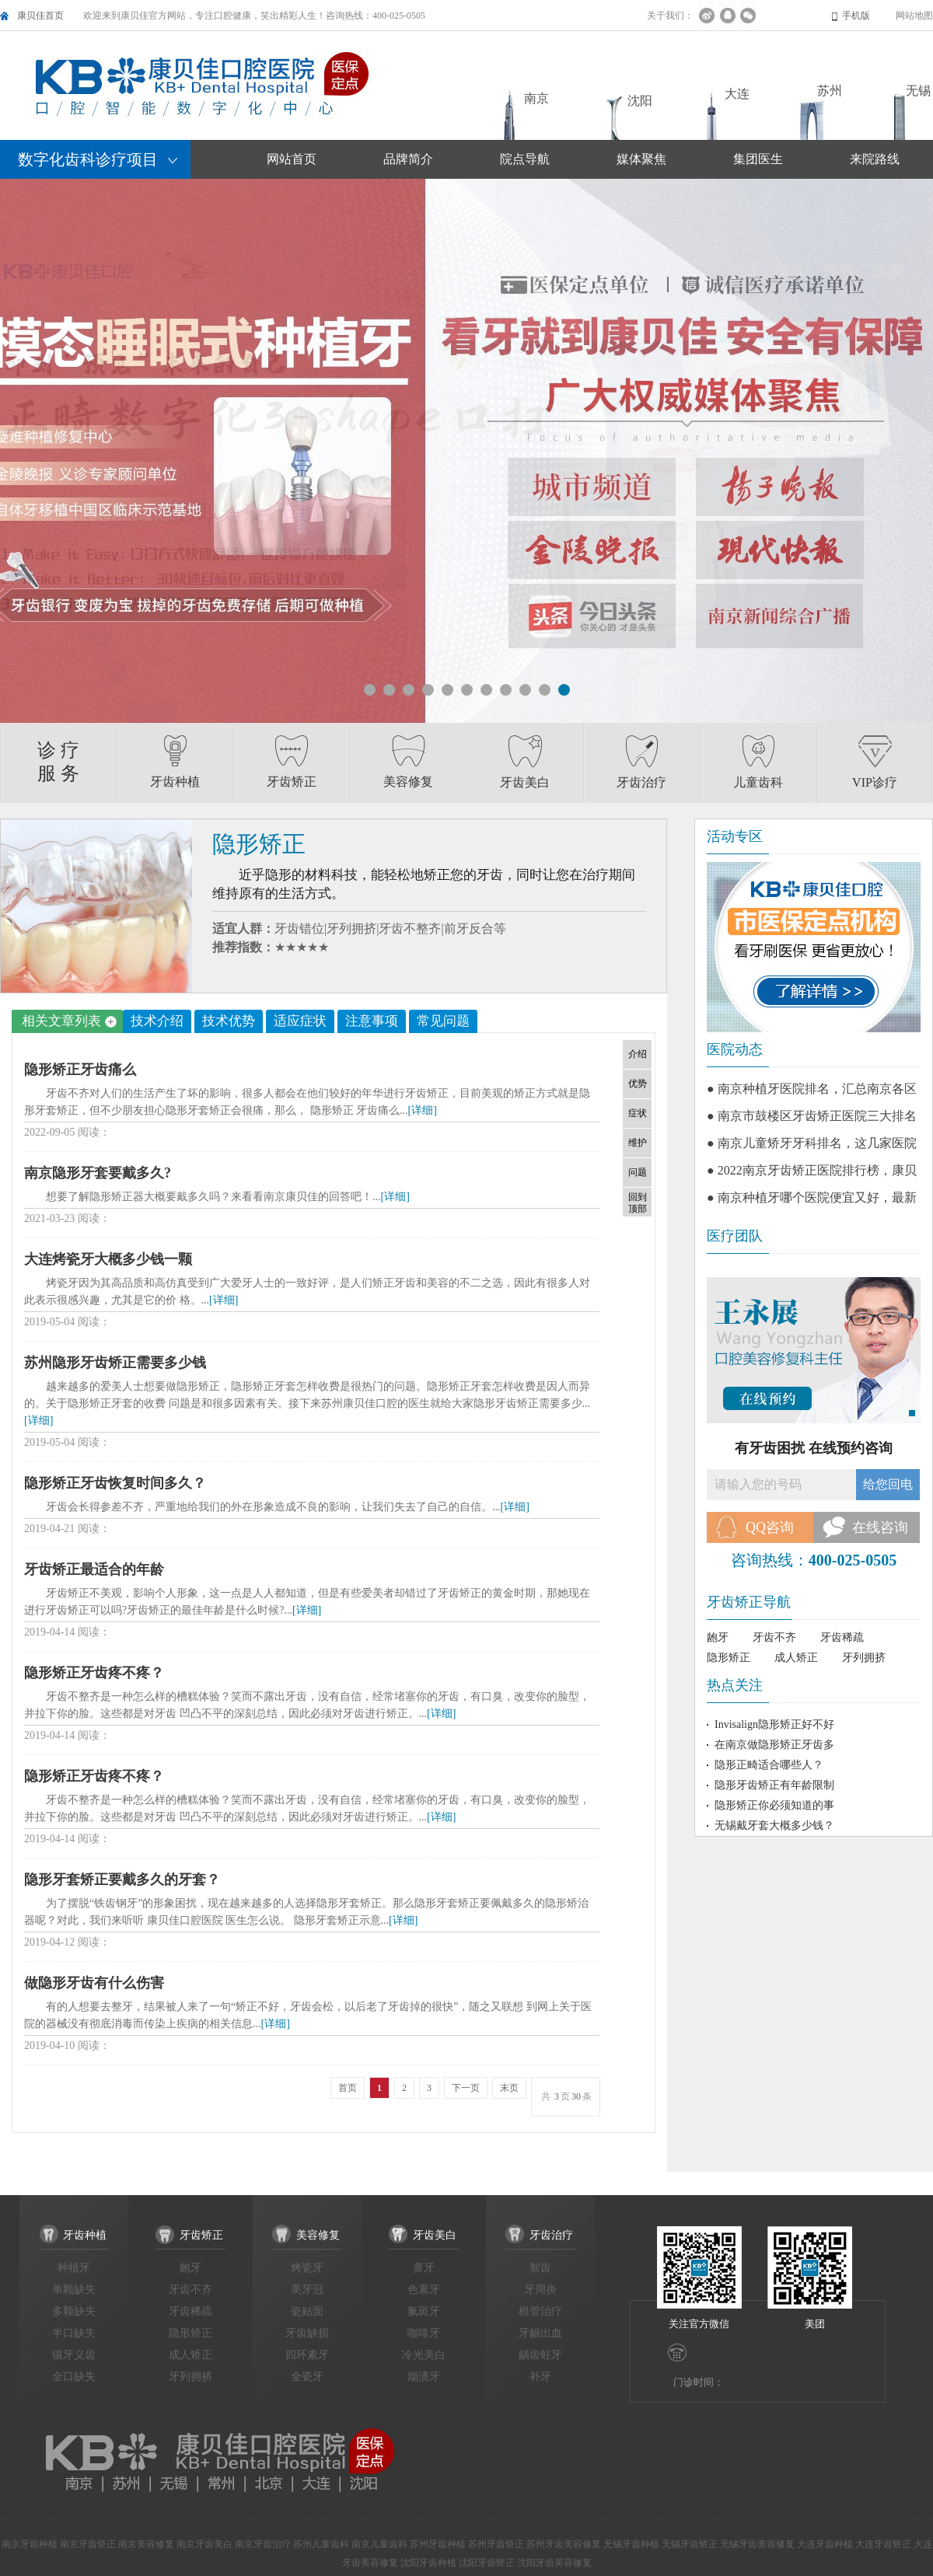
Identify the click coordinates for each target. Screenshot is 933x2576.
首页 (347, 2087)
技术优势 (228, 1021)
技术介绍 (157, 1021)
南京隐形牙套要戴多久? (97, 1173)
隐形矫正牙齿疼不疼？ (94, 1673)
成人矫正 (796, 1657)
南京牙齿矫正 (88, 2544)
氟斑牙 (423, 2311)
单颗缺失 (74, 2289)
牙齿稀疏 (842, 1637)
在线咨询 (880, 1527)
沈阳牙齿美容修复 (554, 2562)
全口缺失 (74, 2376)
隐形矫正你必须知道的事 (774, 1805)
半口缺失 (74, 2333)
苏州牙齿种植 (438, 2544)
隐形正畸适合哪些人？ (769, 1765)
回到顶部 (637, 1203)
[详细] (422, 1110)
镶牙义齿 (74, 2355)
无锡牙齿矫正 (690, 2544)
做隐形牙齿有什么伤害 (94, 1983)
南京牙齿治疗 (263, 2544)
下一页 (466, 2087)
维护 (637, 1142)
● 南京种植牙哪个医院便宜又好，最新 (812, 1197)
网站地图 (914, 15)
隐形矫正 (728, 1657)
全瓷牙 (307, 2376)
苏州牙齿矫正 (496, 2544)
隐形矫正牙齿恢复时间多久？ (115, 1483)
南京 (536, 98)
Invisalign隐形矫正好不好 (774, 1724)
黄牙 (424, 2268)
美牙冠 (307, 2289)
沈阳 (639, 100)
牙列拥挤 (864, 1657)
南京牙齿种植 (30, 2544)
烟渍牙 (423, 2376)
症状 (637, 1113)
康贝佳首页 (40, 15)
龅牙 (718, 1637)
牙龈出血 (540, 2333)
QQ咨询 (770, 1527)
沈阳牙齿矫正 (487, 2562)
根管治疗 (540, 2311)
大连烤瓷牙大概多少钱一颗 (108, 1259)
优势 (637, 1083)
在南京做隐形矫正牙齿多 (774, 1744)
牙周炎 (540, 2289)
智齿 (540, 2268)
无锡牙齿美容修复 (757, 2544)
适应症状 (300, 1021)
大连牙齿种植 (825, 2544)
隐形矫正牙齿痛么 (80, 1069)
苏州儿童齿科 (321, 2544)
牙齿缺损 (307, 2333)
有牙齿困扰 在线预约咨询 (814, 1448)
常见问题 (443, 1021)
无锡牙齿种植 (631, 2544)
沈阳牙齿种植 (428, 2562)
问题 (637, 1172)
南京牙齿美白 (204, 2544)
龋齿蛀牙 (540, 2355)
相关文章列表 (69, 1021)
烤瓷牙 (307, 2268)
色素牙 (423, 2289)
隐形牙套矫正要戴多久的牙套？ (122, 1879)
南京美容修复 (146, 2544)
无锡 (918, 90)
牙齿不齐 (774, 1637)
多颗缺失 (74, 2311)
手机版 (856, 15)
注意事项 (371, 1021)
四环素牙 (307, 2355)
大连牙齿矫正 (883, 2544)
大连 (737, 93)
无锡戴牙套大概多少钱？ (774, 1825)
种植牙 (74, 2268)
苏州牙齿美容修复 (563, 2544)
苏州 (829, 90)
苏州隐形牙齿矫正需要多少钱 (115, 1362)
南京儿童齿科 (379, 2544)
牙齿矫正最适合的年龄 (94, 1569)
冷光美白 (424, 2355)
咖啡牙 (423, 2333)
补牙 (540, 2376)
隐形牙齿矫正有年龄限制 (774, 1785)
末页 (509, 2087)
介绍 (637, 1054)
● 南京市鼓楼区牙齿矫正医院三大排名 (812, 1115)
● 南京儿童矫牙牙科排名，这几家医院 (812, 1143)
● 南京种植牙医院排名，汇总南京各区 (812, 1088)
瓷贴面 (307, 2311)
